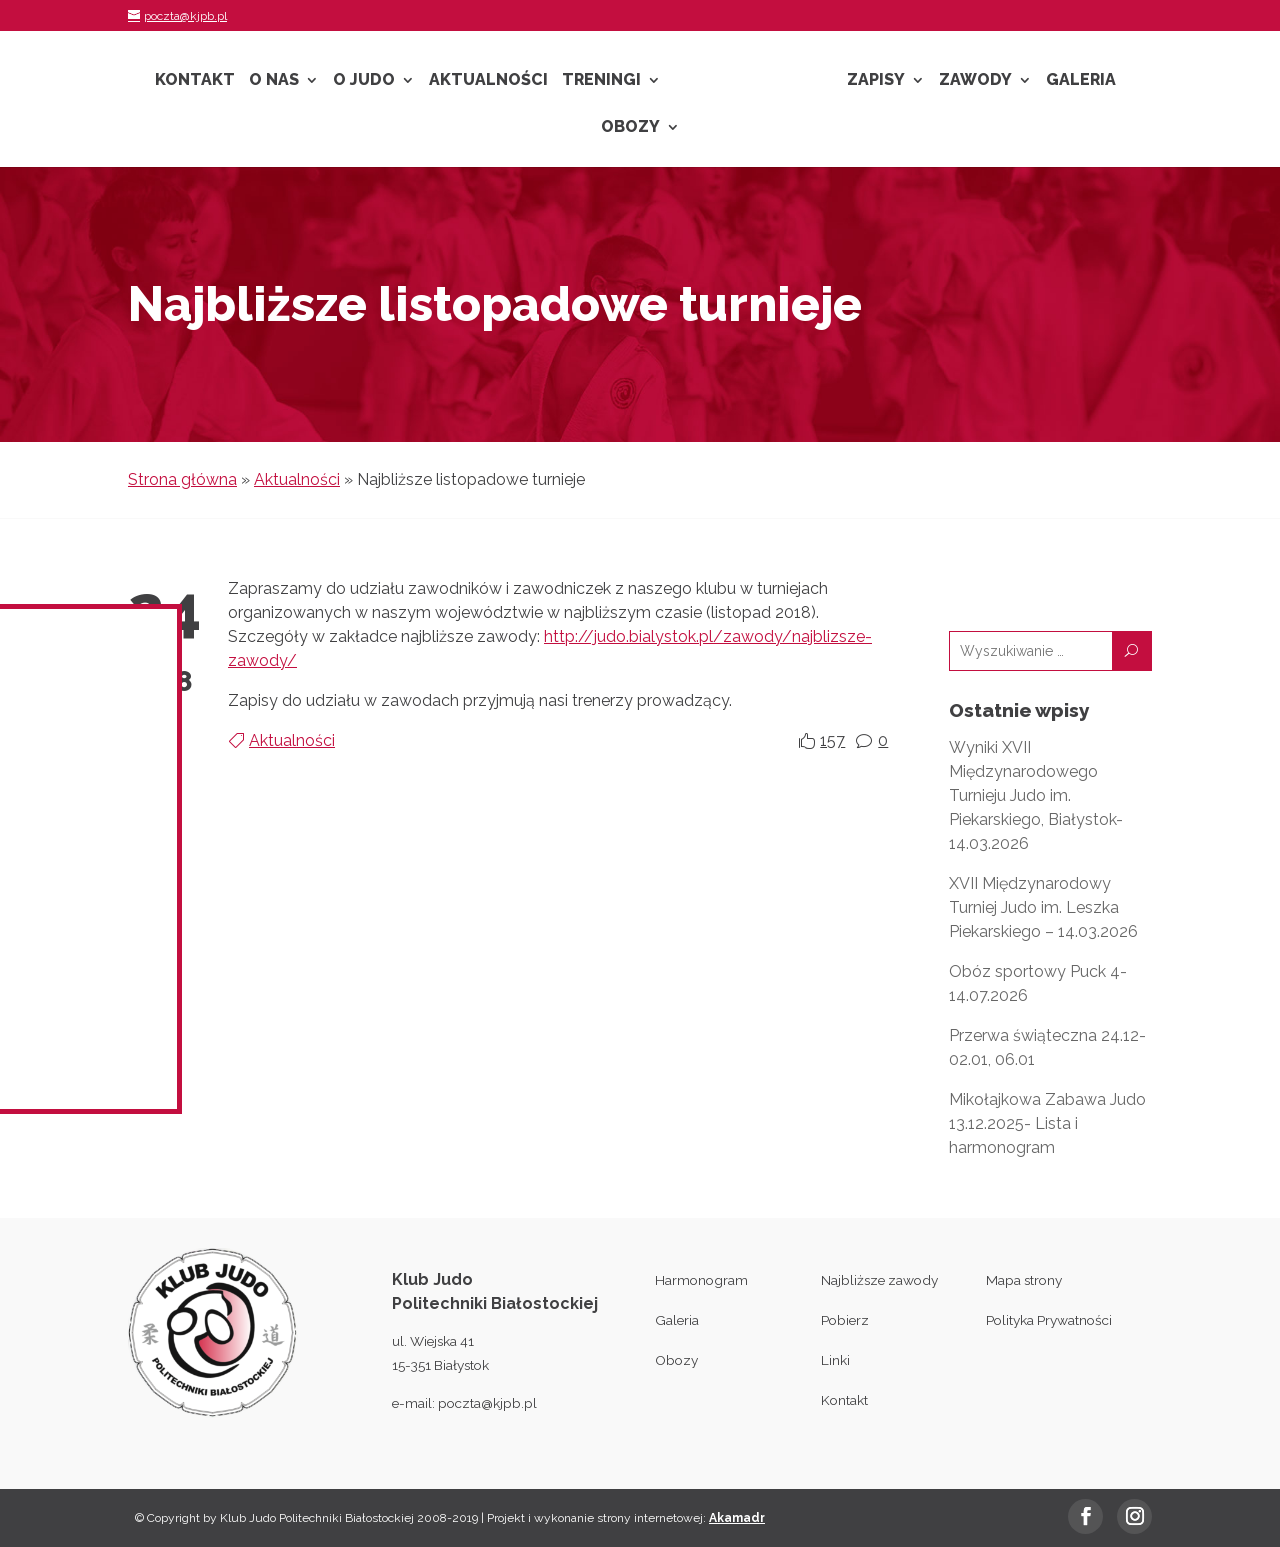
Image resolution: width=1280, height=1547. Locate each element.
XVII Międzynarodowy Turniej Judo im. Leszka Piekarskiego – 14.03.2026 (1043, 907)
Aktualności (488, 81)
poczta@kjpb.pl (487, 1403)
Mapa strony (1024, 1280)
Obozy (630, 128)
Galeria (1081, 81)
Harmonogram (701, 1280)
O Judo (364, 81)
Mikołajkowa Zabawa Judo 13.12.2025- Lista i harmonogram (1047, 1123)
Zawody (975, 81)
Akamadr (737, 1518)
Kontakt (195, 81)
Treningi (601, 81)
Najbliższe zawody (879, 1280)
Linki (835, 1360)
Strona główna (182, 479)
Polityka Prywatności (1049, 1320)
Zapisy (876, 81)
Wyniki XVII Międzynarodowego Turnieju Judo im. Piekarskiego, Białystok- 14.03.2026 (1036, 795)
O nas (274, 81)
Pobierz (845, 1320)
